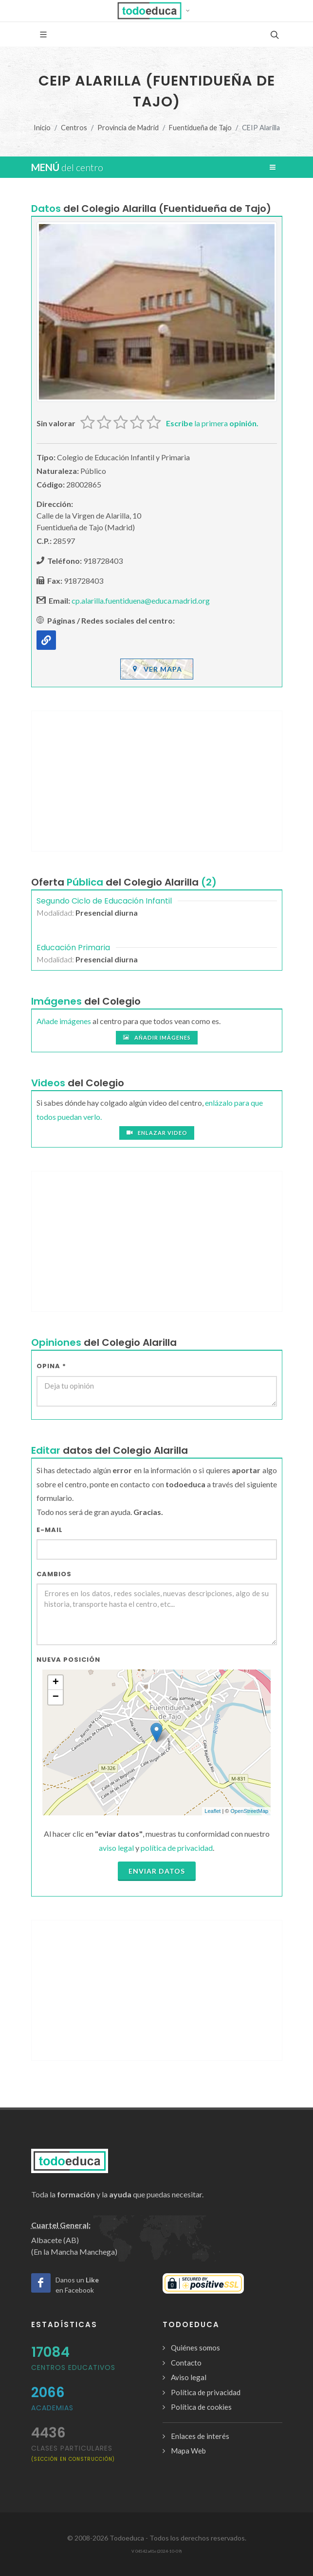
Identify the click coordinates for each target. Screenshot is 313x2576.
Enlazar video (156, 1133)
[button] (156, 10)
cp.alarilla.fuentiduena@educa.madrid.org (141, 600)
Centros (74, 127)
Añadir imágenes (157, 1038)
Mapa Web (188, 2450)
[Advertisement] (157, 781)
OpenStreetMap (249, 1811)
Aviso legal (188, 2377)
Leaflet (212, 1811)
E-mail (50, 1529)
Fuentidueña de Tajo (200, 127)
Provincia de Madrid (128, 127)
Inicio (42, 127)
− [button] (56, 1697)
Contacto (186, 2362)
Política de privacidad (205, 2392)
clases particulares (73, 2452)
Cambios (54, 1574)
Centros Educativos (73, 2367)
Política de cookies (201, 2406)
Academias (52, 2408)
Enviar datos (157, 1871)
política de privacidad (177, 1847)
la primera (212, 423)
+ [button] (56, 1682)
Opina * (51, 1366)
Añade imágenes (64, 1021)
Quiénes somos (195, 2347)
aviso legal (116, 1847)
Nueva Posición (68, 1659)
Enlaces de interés (200, 2436)
